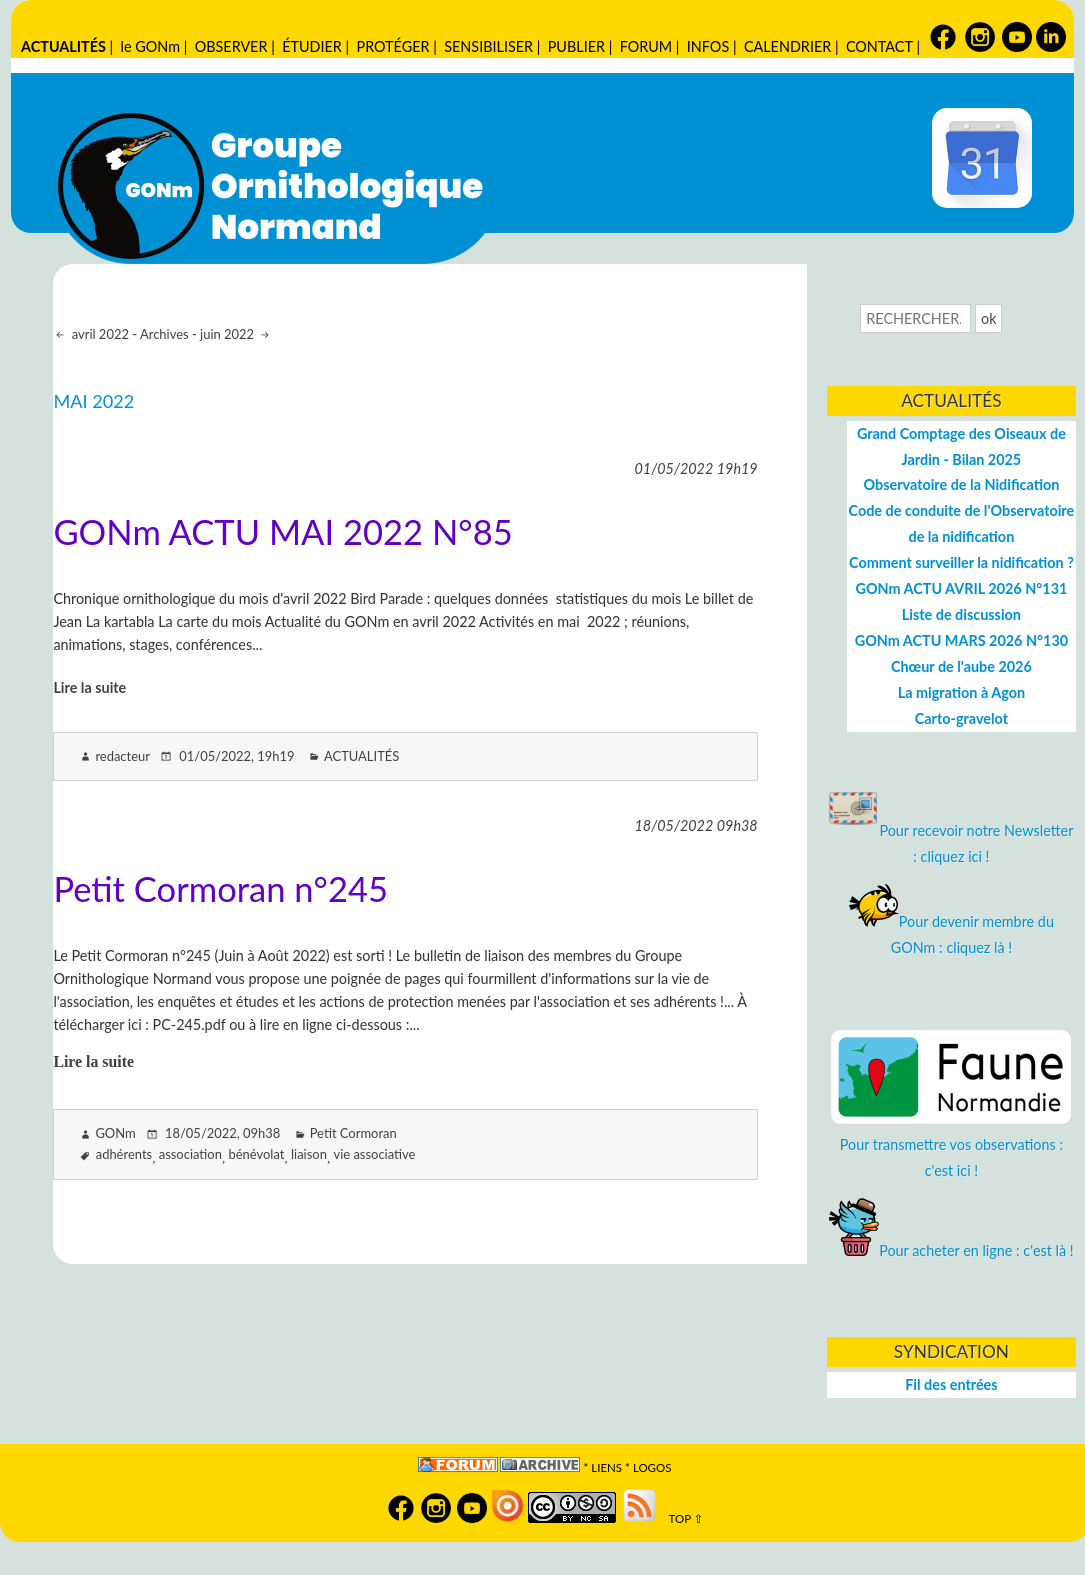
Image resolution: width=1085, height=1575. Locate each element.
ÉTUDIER (312, 46)
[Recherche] (915, 318)
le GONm (150, 46)
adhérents (124, 1154)
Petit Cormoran (353, 1133)
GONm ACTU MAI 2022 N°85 (282, 531)
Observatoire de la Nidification (961, 484)
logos (652, 1467)
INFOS (708, 46)
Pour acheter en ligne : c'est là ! (951, 1250)
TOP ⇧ (681, 1518)
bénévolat (257, 1154)
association (190, 1154)
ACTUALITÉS (63, 46)
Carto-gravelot (961, 718)
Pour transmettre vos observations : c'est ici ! (951, 1144)
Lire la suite (89, 687)
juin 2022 (228, 334)
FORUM (646, 46)
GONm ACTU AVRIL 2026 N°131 (961, 588)
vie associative (374, 1154)
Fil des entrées (951, 1384)
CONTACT (879, 46)
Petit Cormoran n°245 (220, 888)
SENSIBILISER (488, 46)
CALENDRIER (787, 46)
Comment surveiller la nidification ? (961, 562)
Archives (164, 334)
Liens (606, 1467)
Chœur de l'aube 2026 (961, 666)
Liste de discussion (961, 614)
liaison (309, 1154)
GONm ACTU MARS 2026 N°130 (961, 640)
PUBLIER (576, 46)
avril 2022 (98, 334)
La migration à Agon (961, 692)
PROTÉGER (393, 46)
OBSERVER (231, 46)
